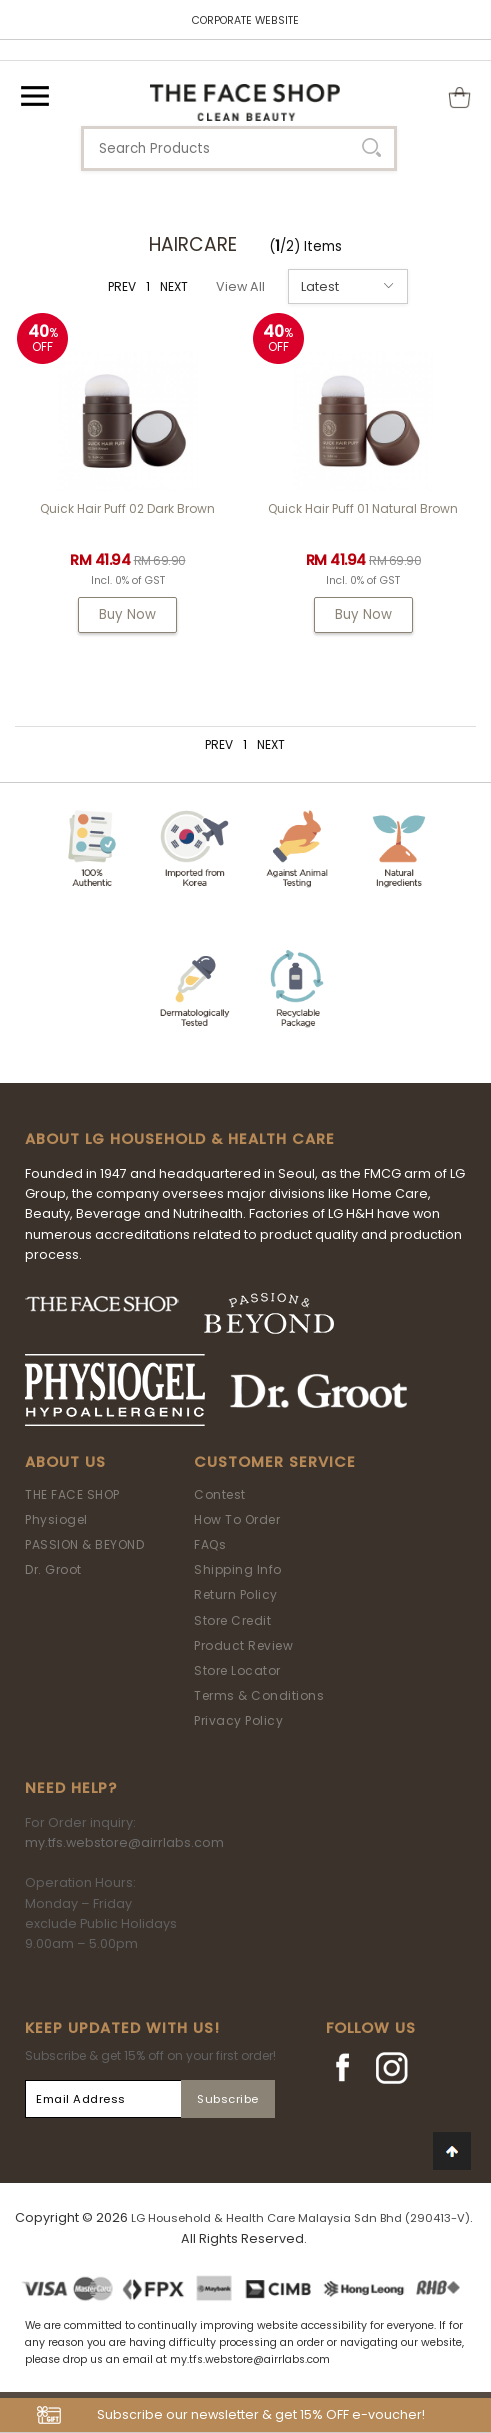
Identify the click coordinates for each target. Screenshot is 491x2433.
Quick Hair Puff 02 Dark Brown (127, 508)
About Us (65, 1462)
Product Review (243, 1645)
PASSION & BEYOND (84, 1544)
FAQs (210, 1544)
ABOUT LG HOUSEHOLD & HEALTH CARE (180, 1139)
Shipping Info (238, 1569)
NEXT (174, 286)
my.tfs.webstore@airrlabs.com (124, 1842)
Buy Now (127, 614)
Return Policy (236, 1594)
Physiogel (56, 1519)
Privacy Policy (238, 1720)
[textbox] (239, 148)
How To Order (237, 1519)
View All (240, 286)
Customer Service (275, 1462)
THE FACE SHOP (72, 1494)
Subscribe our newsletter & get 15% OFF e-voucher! (261, 2414)
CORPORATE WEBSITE (245, 20)
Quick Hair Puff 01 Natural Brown (363, 508)
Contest (220, 1494)
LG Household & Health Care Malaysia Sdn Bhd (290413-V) (300, 2218)
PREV (122, 286)
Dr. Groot (53, 1569)
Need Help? (71, 1788)
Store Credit (232, 1620)
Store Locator (237, 1670)
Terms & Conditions (259, 1695)
